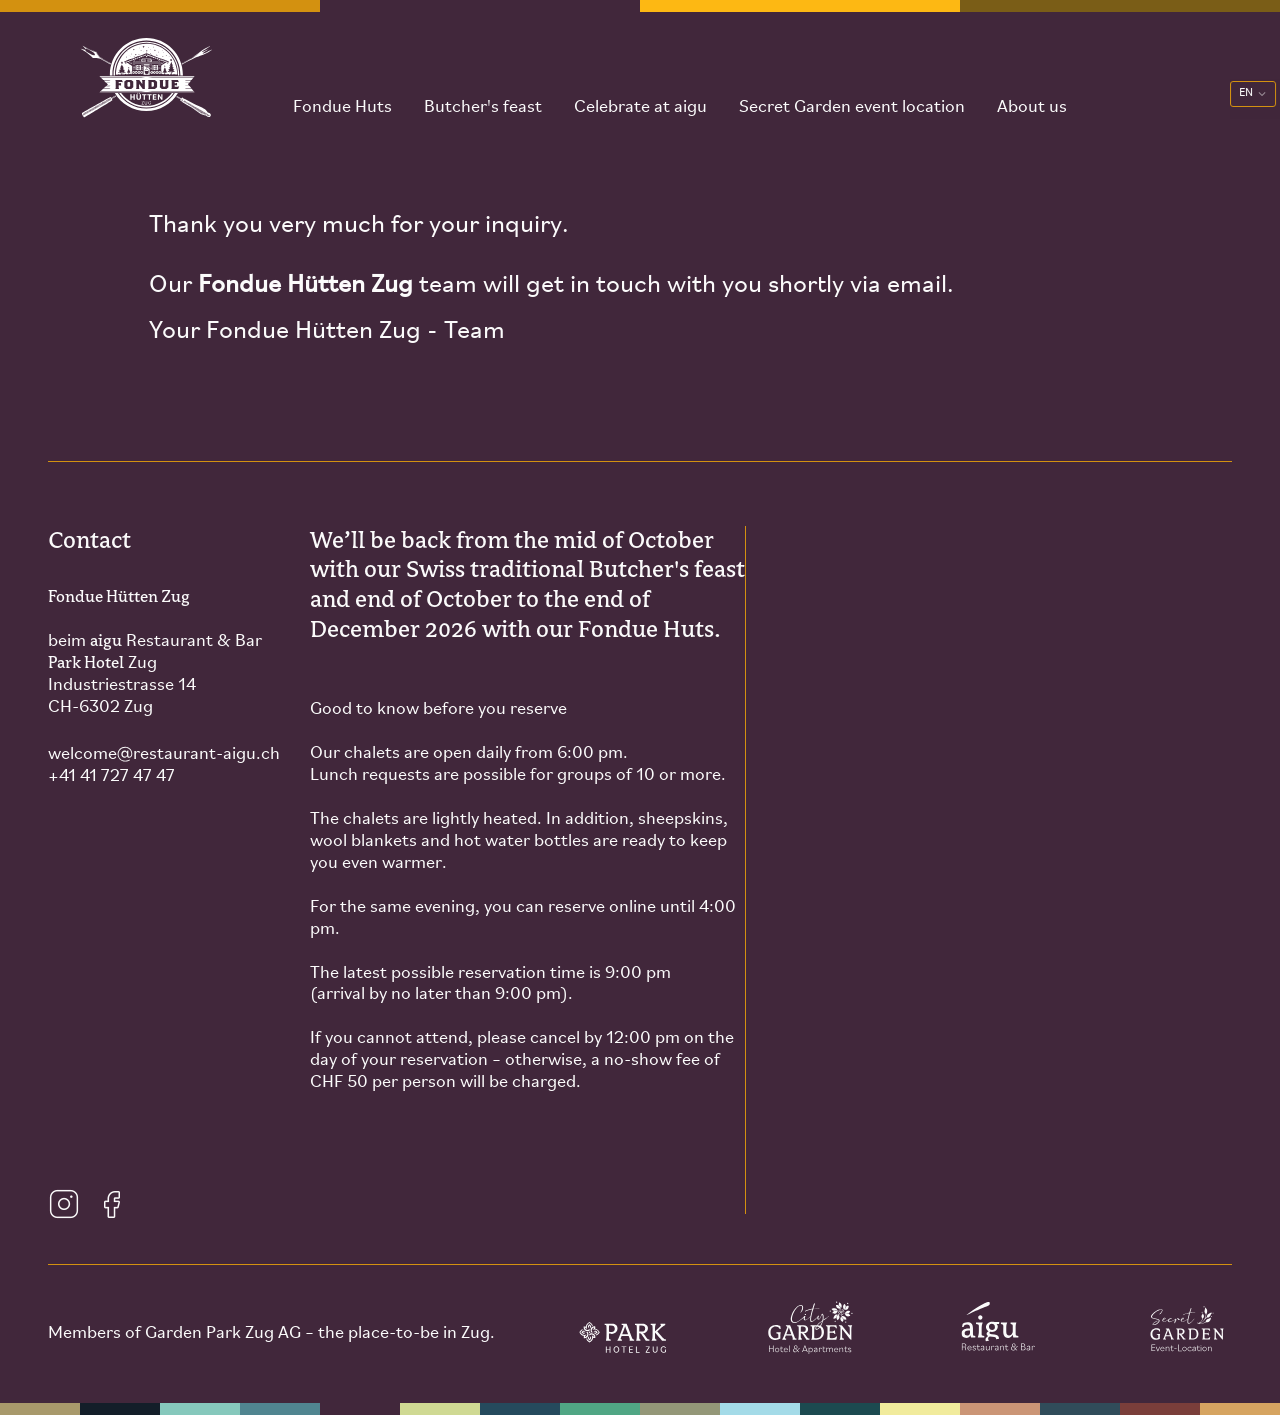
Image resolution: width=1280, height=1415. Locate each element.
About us (1016, 89)
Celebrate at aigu (624, 89)
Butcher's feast (467, 89)
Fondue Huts (326, 89)
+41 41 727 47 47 (111, 776)
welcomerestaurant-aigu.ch (164, 754)
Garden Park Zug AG (223, 1333)
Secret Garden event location (836, 89)
